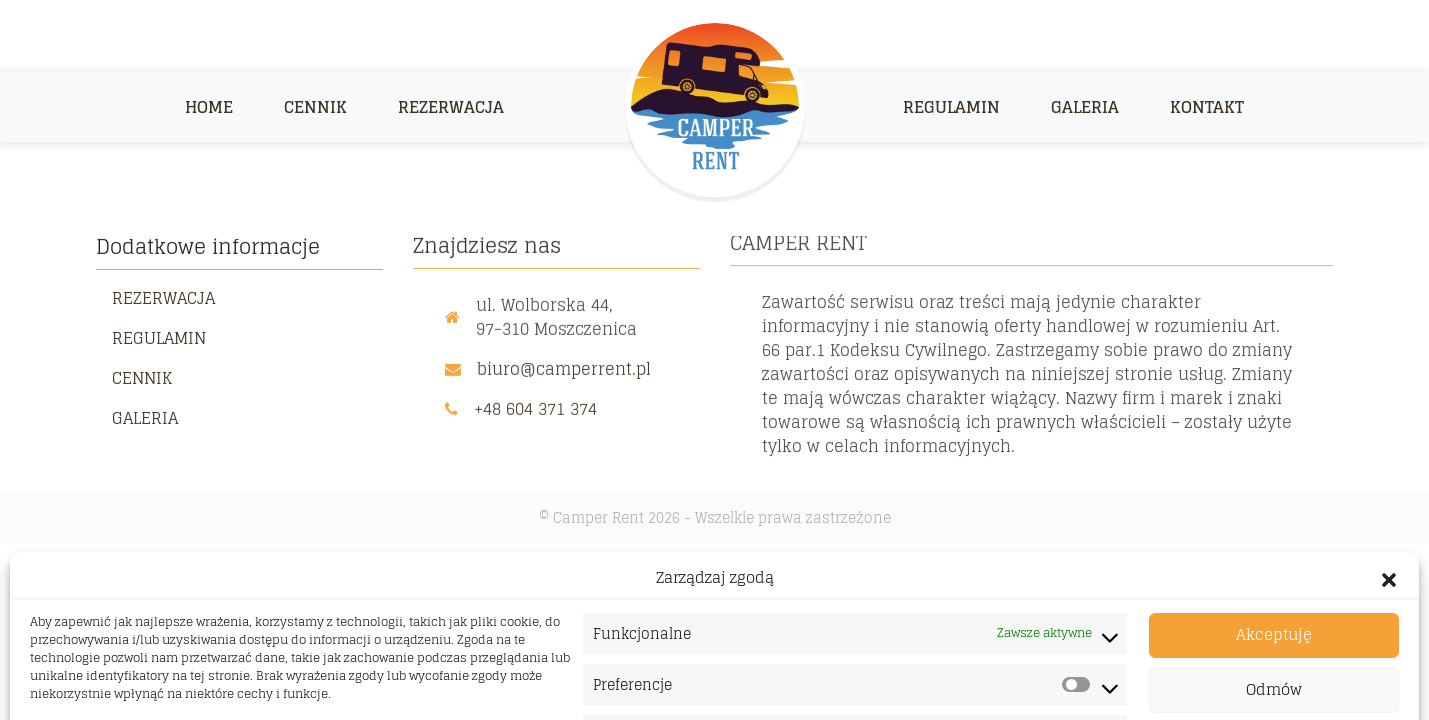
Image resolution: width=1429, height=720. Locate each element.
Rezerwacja (451, 107)
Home (209, 107)
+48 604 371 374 (535, 407)
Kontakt (1207, 107)
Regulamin (951, 107)
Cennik (315, 107)
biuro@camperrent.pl (564, 367)
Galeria (1085, 107)
